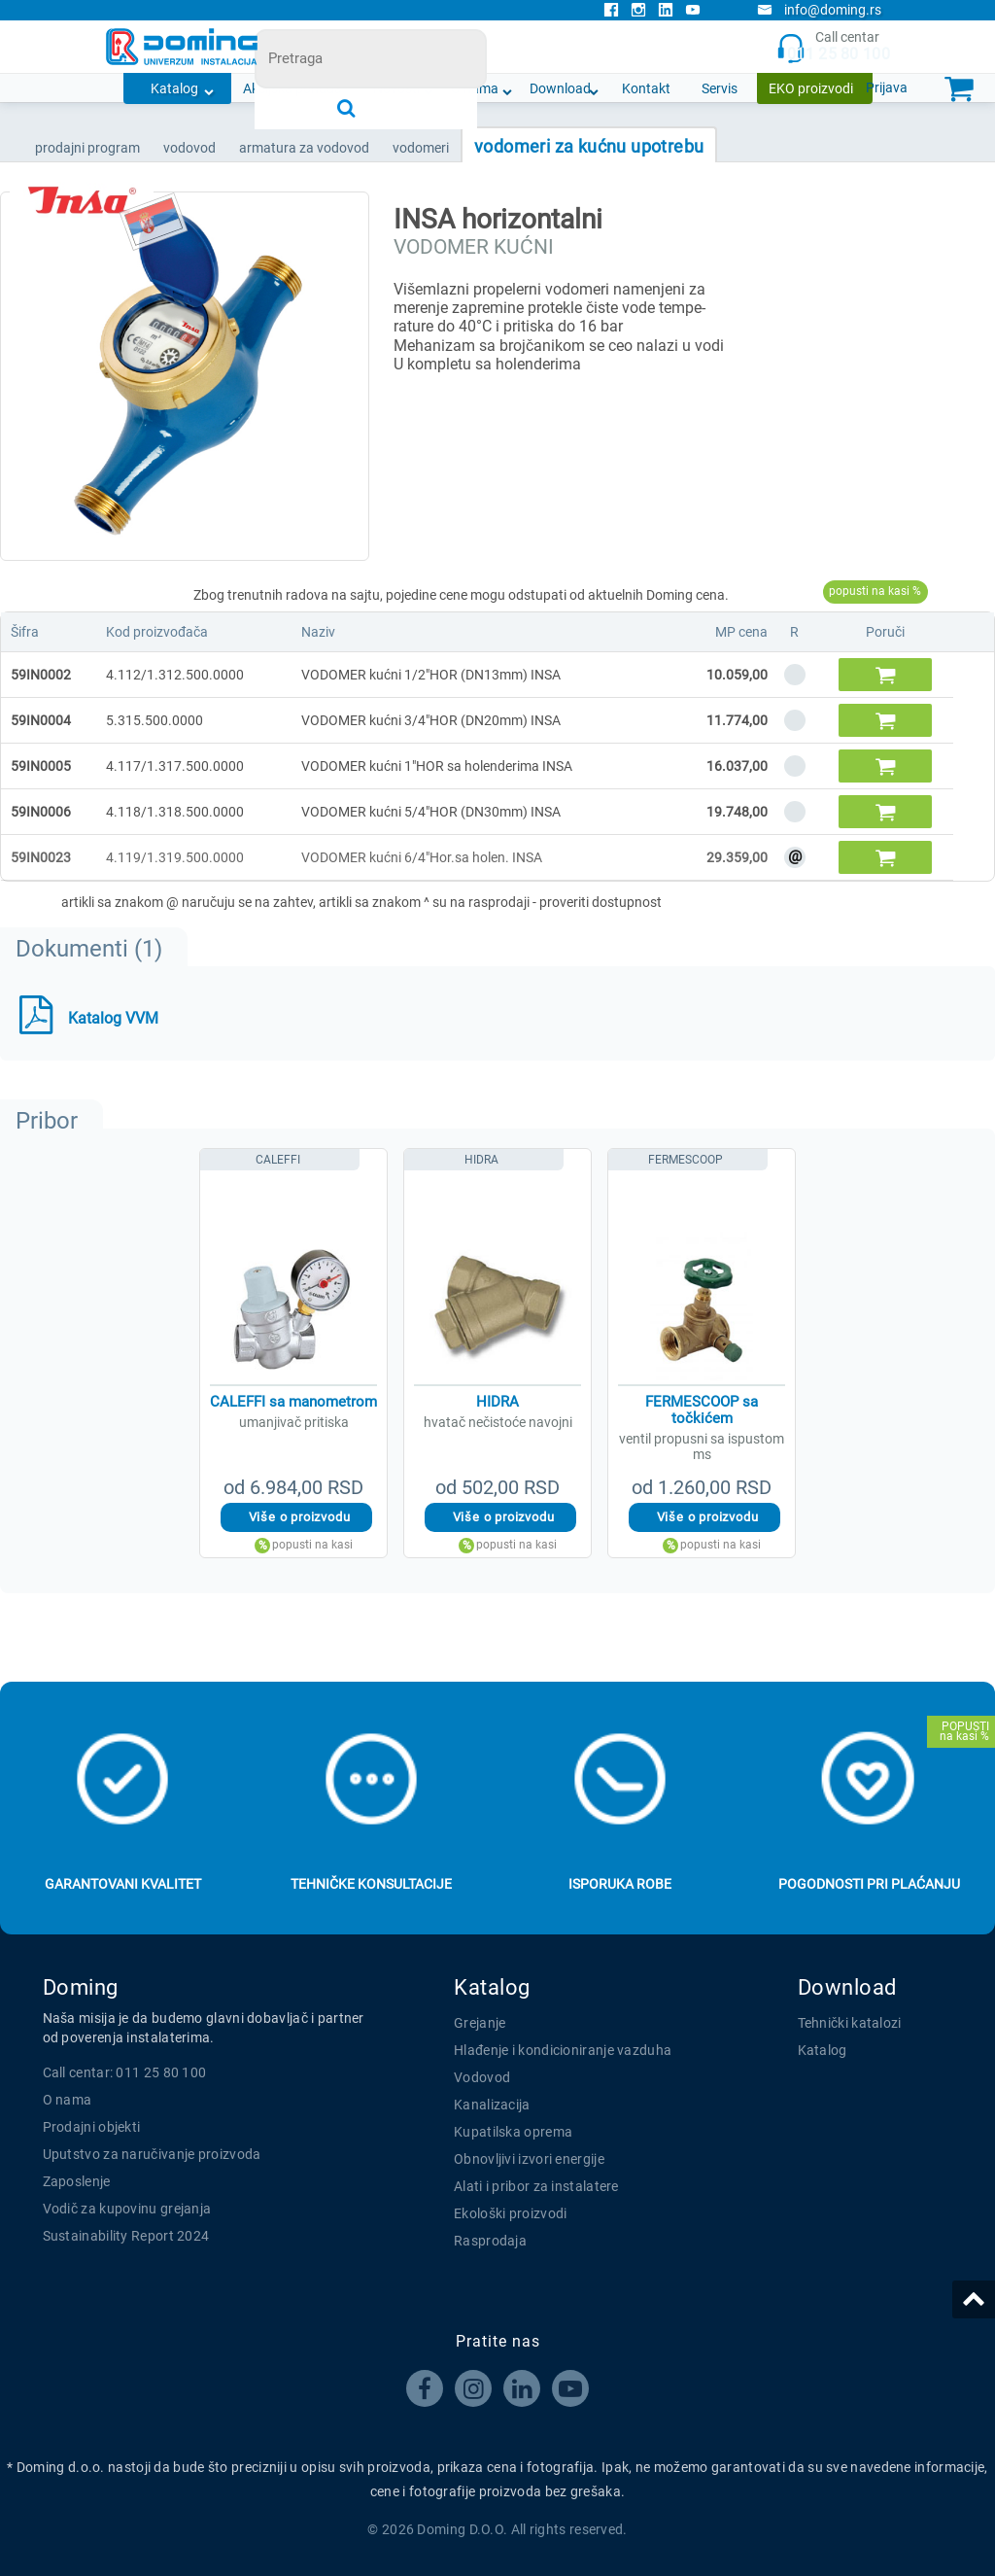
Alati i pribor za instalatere (536, 2186)
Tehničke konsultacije (371, 1884)
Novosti (396, 88)
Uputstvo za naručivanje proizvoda (152, 2154)
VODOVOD (189, 148)
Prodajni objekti (92, 2127)
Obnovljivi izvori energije (529, 2159)
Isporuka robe (619, 1884)
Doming (81, 1987)
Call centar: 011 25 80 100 (125, 2072)
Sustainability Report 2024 (126, 2236)
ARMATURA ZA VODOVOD (304, 148)
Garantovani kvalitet (123, 1884)
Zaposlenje (77, 2181)
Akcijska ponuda (292, 88)
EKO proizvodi (811, 88)
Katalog (174, 88)
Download (560, 88)
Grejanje (479, 2023)
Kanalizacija (492, 2104)
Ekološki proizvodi (510, 2213)
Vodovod (482, 2077)
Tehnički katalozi (850, 2023)
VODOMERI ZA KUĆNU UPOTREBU (588, 146)
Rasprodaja (490, 2240)
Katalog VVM (113, 1018)
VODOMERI (421, 148)
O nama (474, 88)
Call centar (833, 47)
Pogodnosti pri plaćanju (869, 1884)
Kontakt (646, 88)
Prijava (887, 87)
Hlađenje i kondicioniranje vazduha (562, 2050)
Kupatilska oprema (513, 2132)
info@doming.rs (819, 9)
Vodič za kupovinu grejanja (127, 2208)
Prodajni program (87, 148)
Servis (720, 88)
